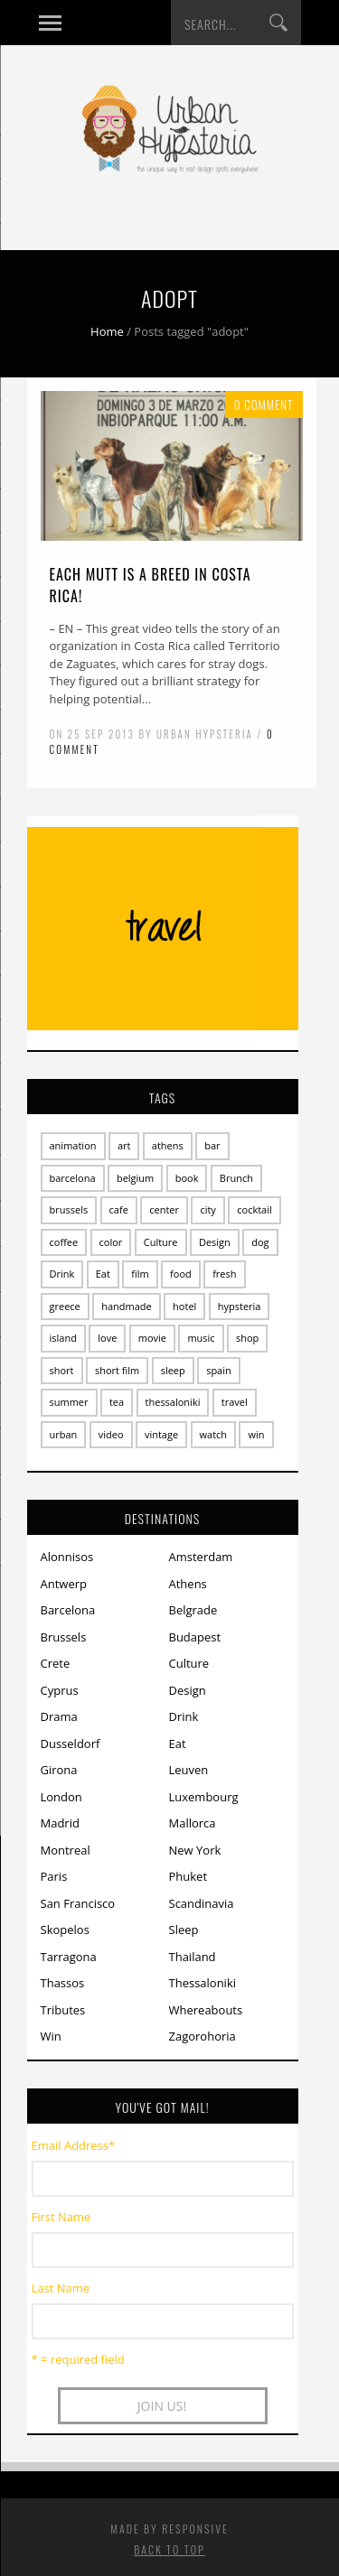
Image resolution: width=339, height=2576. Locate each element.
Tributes (63, 2010)
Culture (161, 1242)
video (111, 1434)
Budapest (195, 1637)
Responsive (195, 2528)
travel (234, 1402)
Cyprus (60, 1690)
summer (69, 1402)
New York (195, 1850)
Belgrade (193, 1610)
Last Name (61, 2288)
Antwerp (64, 1584)
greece (65, 1306)
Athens (188, 1584)
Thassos (63, 1983)
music (200, 1337)
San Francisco (78, 1903)
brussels (69, 1209)
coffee (64, 1242)
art (124, 1145)
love (107, 1337)
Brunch (236, 1178)
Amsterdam (201, 1556)
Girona (59, 1770)
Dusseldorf (70, 1743)
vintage (161, 1434)
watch (214, 1434)
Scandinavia (201, 1903)
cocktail (254, 1209)
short (62, 1370)
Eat (103, 1273)
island (63, 1337)
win (256, 1434)
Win (51, 2036)
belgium (135, 1178)
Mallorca (192, 1823)
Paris (54, 1876)
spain (218, 1370)
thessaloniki (173, 1402)
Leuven (189, 1770)
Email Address (74, 2145)
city (207, 1209)
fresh (224, 1273)
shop (247, 1337)
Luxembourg (204, 1797)
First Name (61, 2217)
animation (73, 1145)
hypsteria (239, 1306)
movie (152, 1337)
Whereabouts (206, 2010)
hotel (184, 1306)
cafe (118, 1209)
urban (64, 1434)
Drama (59, 1716)
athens (168, 1145)
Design (215, 1242)
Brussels (64, 1637)
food (181, 1273)
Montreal (65, 1850)
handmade (126, 1306)
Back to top (169, 2549)
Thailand (192, 1956)
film (139, 1273)
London (61, 1797)
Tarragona (69, 1956)
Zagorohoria (202, 2036)
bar (212, 1145)
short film (117, 1370)
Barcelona (68, 1610)
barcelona (73, 1178)
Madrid (60, 1823)
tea (116, 1402)
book (187, 1178)
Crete (56, 1663)
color (111, 1242)
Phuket (188, 1876)
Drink (62, 1273)
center (164, 1209)
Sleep (184, 1929)
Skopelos (65, 1929)
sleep (173, 1370)
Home (107, 331)
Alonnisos (67, 1556)
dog (259, 1242)
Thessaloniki (203, 1983)
